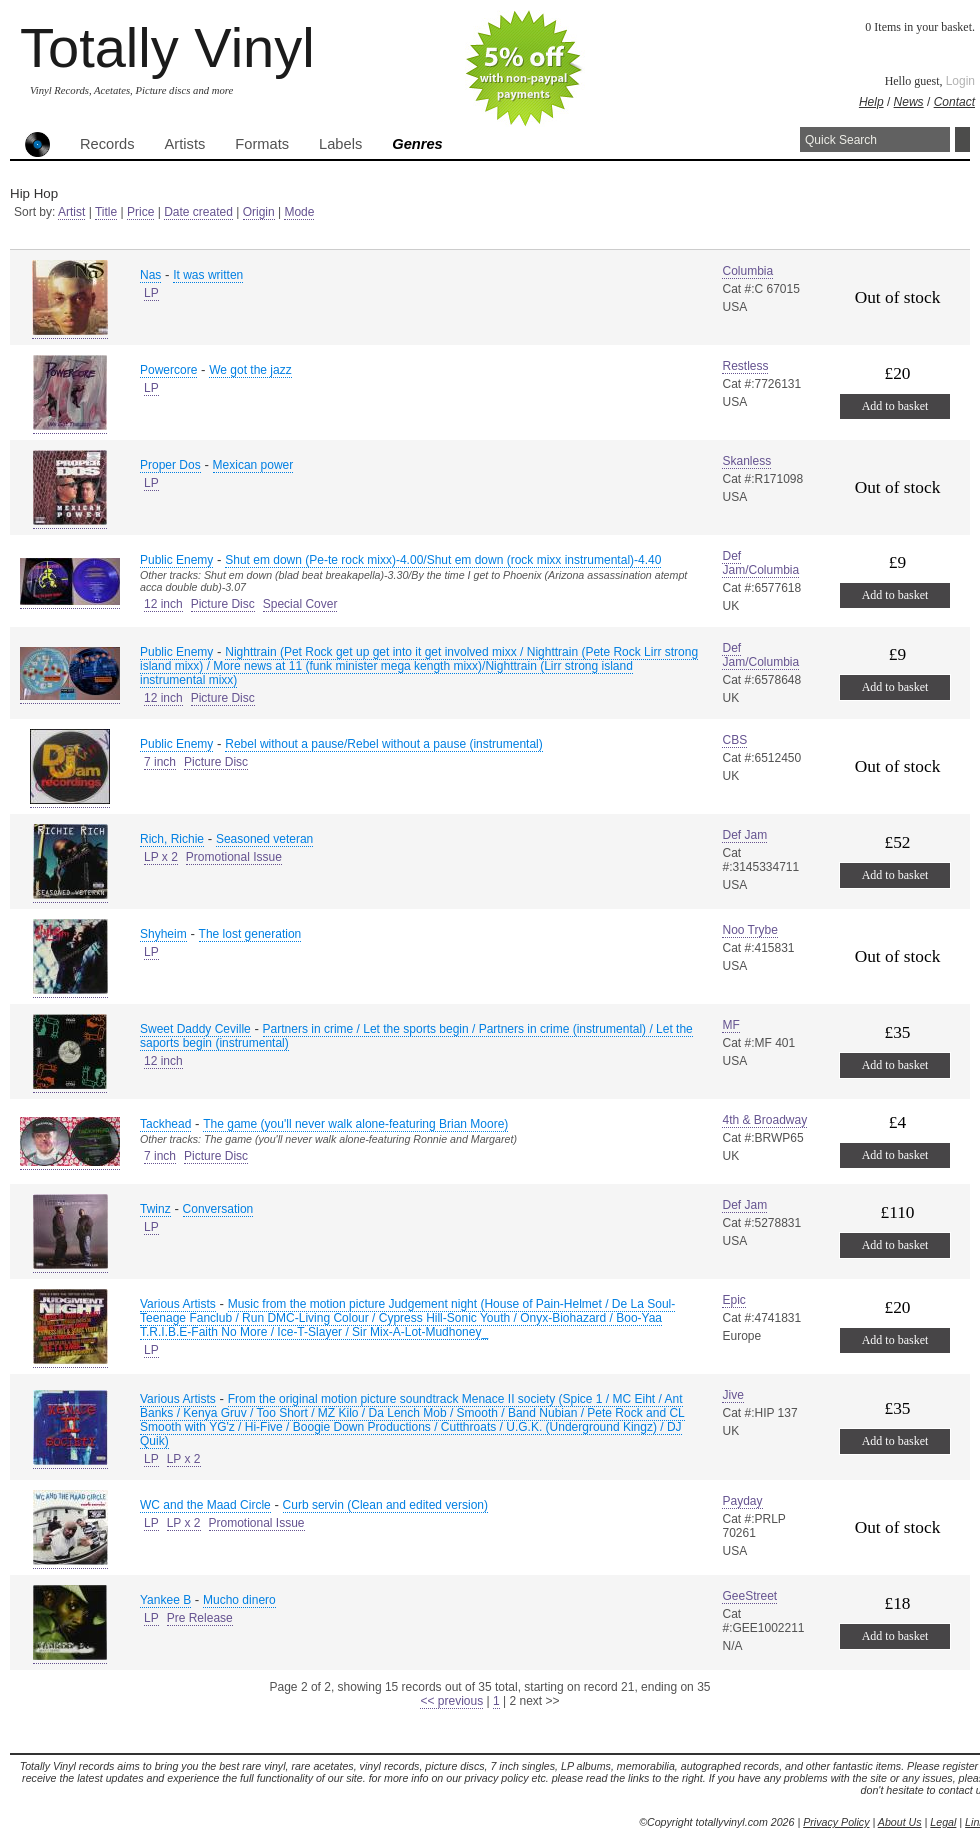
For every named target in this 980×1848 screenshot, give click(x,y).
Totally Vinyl (167, 47)
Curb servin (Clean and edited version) (385, 1505)
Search (962, 139)
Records (107, 144)
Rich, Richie (172, 839)
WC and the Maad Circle (205, 1505)
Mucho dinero (239, 1600)
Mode (299, 212)
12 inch (163, 604)
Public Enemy (176, 560)
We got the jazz (250, 370)
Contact (954, 102)
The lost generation (250, 934)
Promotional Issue (234, 857)
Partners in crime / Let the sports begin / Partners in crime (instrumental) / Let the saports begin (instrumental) (416, 1036)
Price (140, 212)
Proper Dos (170, 465)
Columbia (747, 271)
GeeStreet (749, 1596)
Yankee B (165, 1600)
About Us (900, 1822)
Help (871, 102)
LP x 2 (161, 857)
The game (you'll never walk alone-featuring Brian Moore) (355, 1124)
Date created (198, 212)
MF (730, 1025)
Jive (732, 1395)
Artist (71, 212)
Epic (733, 1300)
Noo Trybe (749, 930)
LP (151, 293)
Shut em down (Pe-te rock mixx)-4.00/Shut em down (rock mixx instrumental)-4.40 (443, 560)
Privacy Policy (836, 1822)
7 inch (160, 762)
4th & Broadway (764, 1120)
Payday (742, 1501)
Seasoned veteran (264, 839)
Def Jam (744, 835)
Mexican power (253, 465)
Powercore (168, 370)
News (909, 102)
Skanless (746, 461)
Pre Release (200, 1618)
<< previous (451, 1701)
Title (106, 212)
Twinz (155, 1209)
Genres (417, 144)
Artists (185, 144)
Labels (340, 144)
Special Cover (300, 604)
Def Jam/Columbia (760, 563)
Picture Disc (223, 604)
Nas (150, 275)
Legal (943, 1822)
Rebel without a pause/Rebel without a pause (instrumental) (384, 744)
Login (960, 81)
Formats (262, 144)
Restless (745, 366)
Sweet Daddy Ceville (195, 1029)
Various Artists (178, 1304)
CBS (734, 740)
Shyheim (163, 934)
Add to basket (895, 406)
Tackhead (165, 1124)
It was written (208, 275)
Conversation (218, 1209)
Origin (259, 212)
